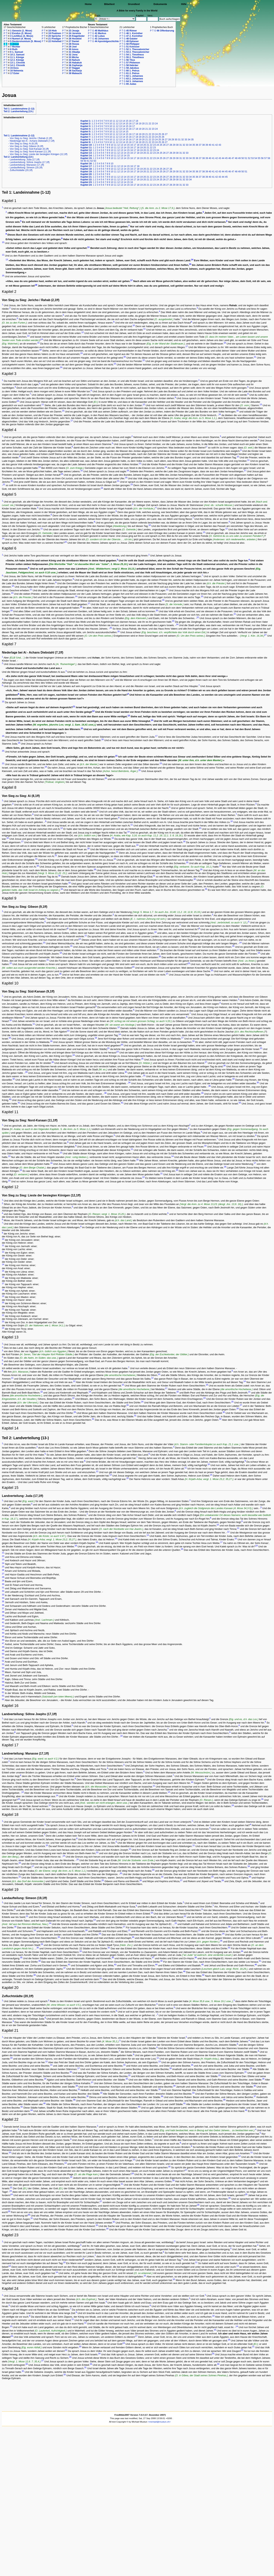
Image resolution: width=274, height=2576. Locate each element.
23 (153, 123)
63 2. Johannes (134, 78)
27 (166, 134)
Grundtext (133, 4)
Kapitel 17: (86, 166)
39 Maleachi (75, 73)
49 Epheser (132, 41)
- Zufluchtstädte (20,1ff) (20, 170)
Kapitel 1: (85, 121)
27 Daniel (74, 41)
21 (147, 123)
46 (230, 158)
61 (88, 161)
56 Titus (130, 60)
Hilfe (183, 4)
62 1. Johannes (134, 76)
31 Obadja (74, 52)
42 (216, 145)
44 (223, 158)
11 (114, 121)
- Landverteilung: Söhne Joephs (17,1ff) (29, 162)
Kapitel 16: (86, 163)
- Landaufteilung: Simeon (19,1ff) (25, 167)
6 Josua (14, 44)
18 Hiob (52, 30)
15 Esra (14, 68)
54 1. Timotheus (135, 54)
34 (189, 139)
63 (95, 161)
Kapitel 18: (86, 169)
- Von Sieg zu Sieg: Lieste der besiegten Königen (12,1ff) (38, 154)
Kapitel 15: (86, 158)
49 (239, 158)
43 (219, 145)
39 (207, 145)
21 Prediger (54, 38)
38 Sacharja (75, 70)
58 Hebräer (132, 65)
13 (120, 121)
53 (252, 158)
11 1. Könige (17, 57)
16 (130, 121)
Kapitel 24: (86, 185)
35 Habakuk (75, 62)
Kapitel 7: (85, 137)
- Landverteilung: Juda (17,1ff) (24, 159)
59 (82, 161)
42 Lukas (100, 36)
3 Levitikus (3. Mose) (21, 36)
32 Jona (73, 54)
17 (133, 121)
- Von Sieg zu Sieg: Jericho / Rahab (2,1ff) (30, 138)
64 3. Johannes (134, 81)
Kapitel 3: (85, 126)
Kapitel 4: (85, 129)
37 (200, 145)
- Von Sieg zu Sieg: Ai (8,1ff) (23, 143)
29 (173, 139)
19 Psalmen (54, 33)
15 (127, 121)
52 (249, 158)
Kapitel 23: (86, 182)
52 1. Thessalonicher (137, 49)
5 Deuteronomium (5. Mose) (25, 41)
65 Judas (131, 84)
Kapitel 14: (86, 155)
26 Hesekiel (75, 38)
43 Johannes (102, 38)
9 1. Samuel (16, 52)
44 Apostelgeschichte (107, 41)
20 (143, 123)
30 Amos (73, 49)
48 (236, 158)
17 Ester (14, 73)
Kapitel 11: (86, 147)
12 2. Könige (17, 60)
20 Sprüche (54, 36)
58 (269, 158)
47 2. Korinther (134, 36)
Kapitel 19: (86, 171)
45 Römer (131, 30)
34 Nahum (74, 60)
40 (210, 145)
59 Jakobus (132, 68)
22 (150, 123)
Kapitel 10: (86, 145)
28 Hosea (74, 44)
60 (85, 161)
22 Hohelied (54, 41)
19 (140, 123)
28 (169, 139)
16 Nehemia (16, 70)
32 (182, 139)
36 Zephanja (75, 65)
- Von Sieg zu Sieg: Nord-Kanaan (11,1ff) (29, 151)
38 (203, 145)
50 (243, 158)
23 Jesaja (74, 30)
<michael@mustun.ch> (159, 2421)
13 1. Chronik (17, 62)
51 (246, 158)
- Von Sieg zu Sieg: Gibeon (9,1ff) (25, 146)
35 (192, 139)
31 (179, 139)
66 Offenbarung (165, 30)
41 (213, 145)
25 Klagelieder (77, 36)
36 (197, 145)
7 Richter (15, 46)
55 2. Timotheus (135, 57)
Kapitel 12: (86, 150)
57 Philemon (133, 62)
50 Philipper (132, 44)
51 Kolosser (132, 46)
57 (266, 158)
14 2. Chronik (17, 65)
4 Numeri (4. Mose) (20, 38)
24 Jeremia (75, 33)
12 (117, 121)
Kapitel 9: (85, 142)
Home (88, 4)
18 (136, 121)
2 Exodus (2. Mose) (20, 33)
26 (163, 134)
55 (259, 158)
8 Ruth (13, 49)
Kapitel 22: (86, 179)
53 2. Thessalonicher (137, 52)
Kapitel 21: (86, 177)
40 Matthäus (101, 30)
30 (176, 139)
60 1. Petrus (132, 70)
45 (226, 158)
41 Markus (100, 33)
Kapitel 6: (85, 134)
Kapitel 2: (85, 123)
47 (233, 158)
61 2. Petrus (132, 73)
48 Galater (132, 38)
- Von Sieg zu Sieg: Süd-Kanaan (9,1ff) (28, 149)
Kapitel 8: (85, 139)
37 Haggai (74, 68)
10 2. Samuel (17, 54)
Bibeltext (109, 4)
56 (262, 158)
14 (124, 121)
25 (160, 134)
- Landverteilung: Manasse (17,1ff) (26, 165)
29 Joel (73, 46)
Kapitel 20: (86, 174)
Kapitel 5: (85, 131)
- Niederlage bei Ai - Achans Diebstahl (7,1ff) (31, 141)
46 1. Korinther (134, 33)
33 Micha (74, 57)
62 (92, 161)
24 (156, 123)
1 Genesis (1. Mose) (21, 30)
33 (186, 139)
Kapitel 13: (86, 153)
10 (111, 121)
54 (256, 158)
